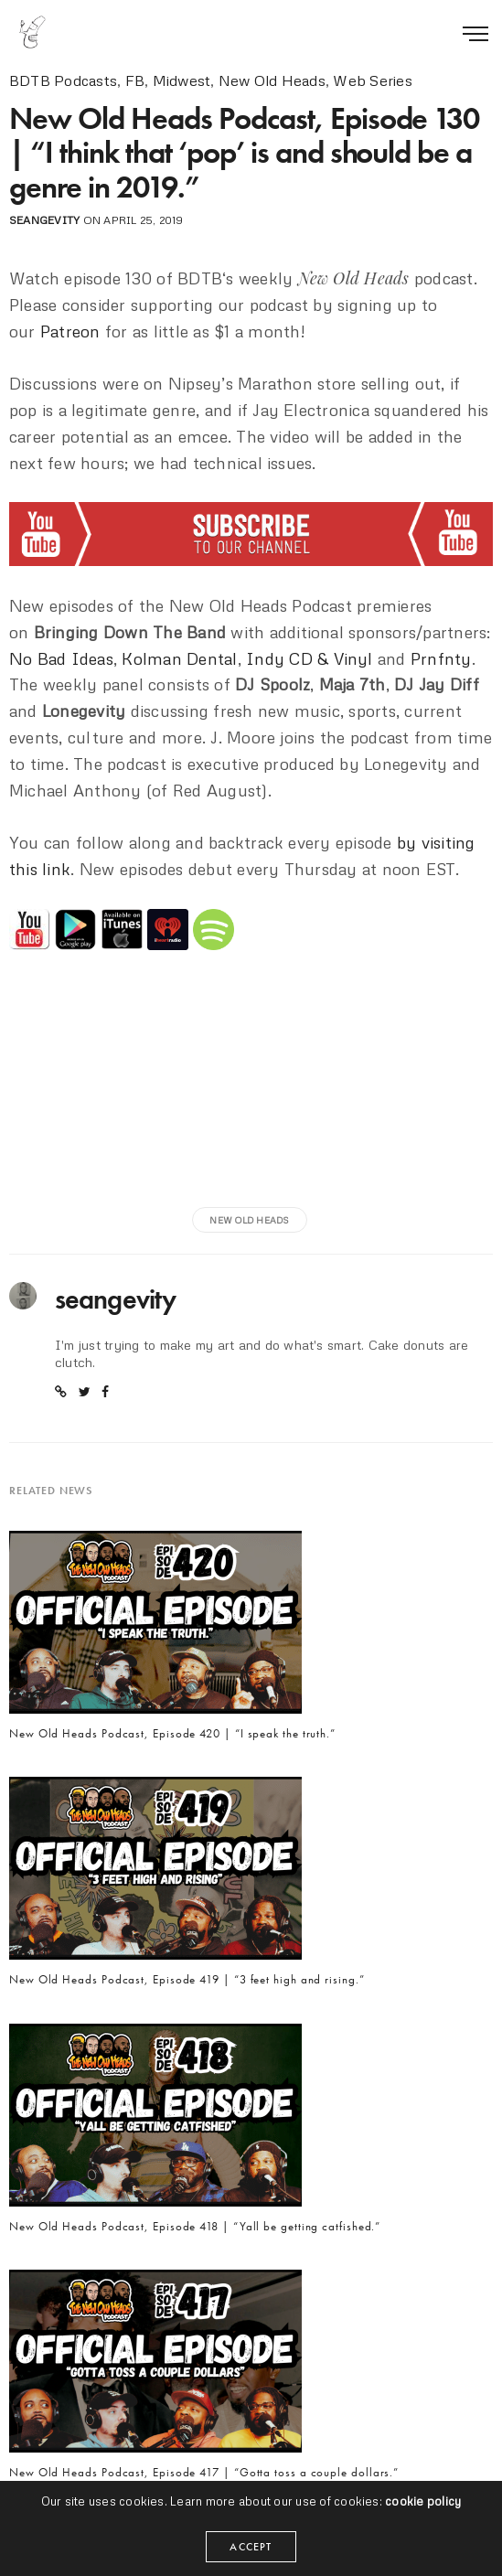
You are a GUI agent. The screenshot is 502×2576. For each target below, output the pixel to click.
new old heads (249, 1219)
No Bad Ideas (61, 658)
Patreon (70, 331)
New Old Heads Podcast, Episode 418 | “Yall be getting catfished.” (194, 2226)
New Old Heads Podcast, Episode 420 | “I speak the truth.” (172, 1733)
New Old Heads (272, 80)
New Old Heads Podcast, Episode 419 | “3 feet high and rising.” (187, 1979)
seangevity (44, 220)
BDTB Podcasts (63, 80)
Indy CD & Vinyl (309, 658)
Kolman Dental (179, 658)
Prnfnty (441, 658)
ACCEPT (251, 2546)
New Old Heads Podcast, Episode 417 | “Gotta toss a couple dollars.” (204, 2472)
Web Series (372, 80)
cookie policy (423, 2501)
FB (134, 80)
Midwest (182, 80)
